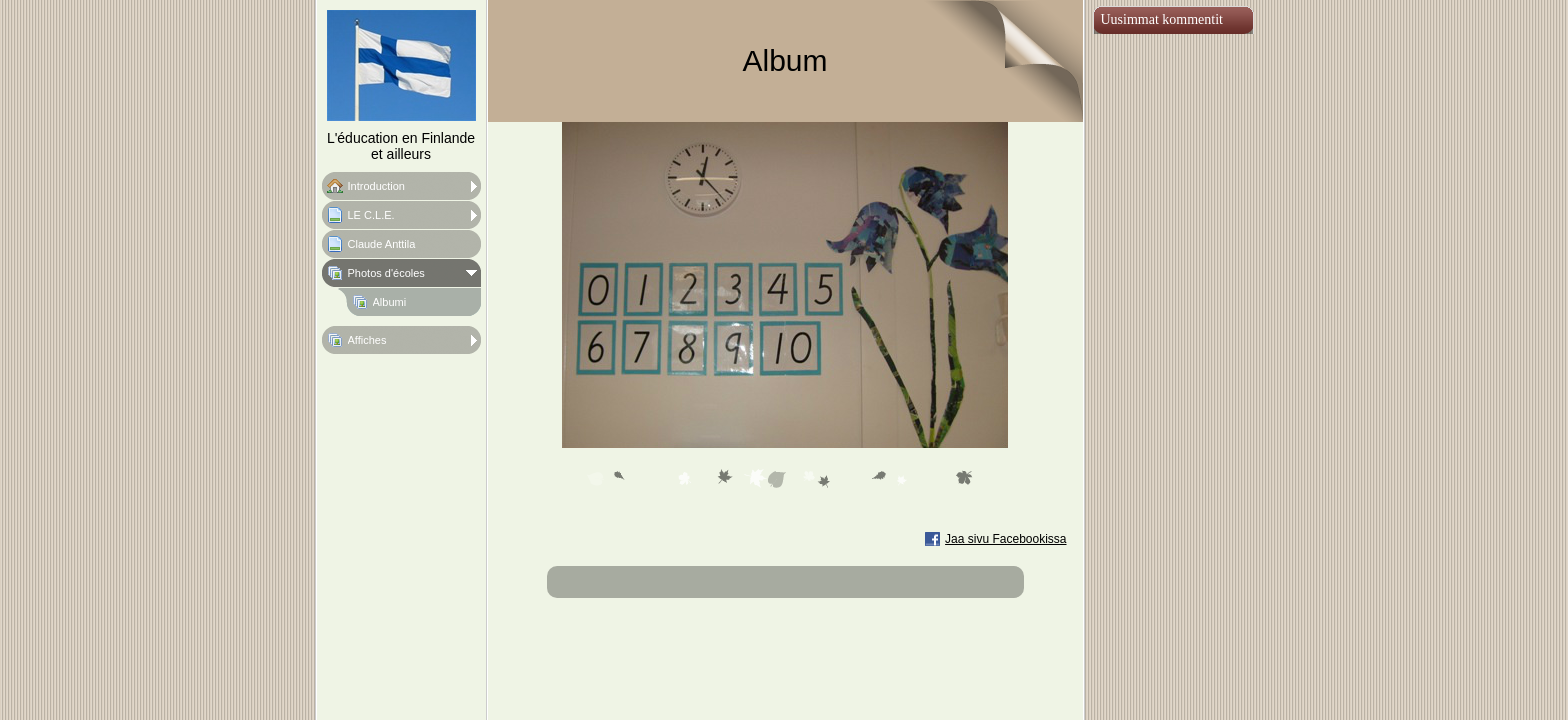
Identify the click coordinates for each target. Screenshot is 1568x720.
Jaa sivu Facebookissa (1005, 539)
